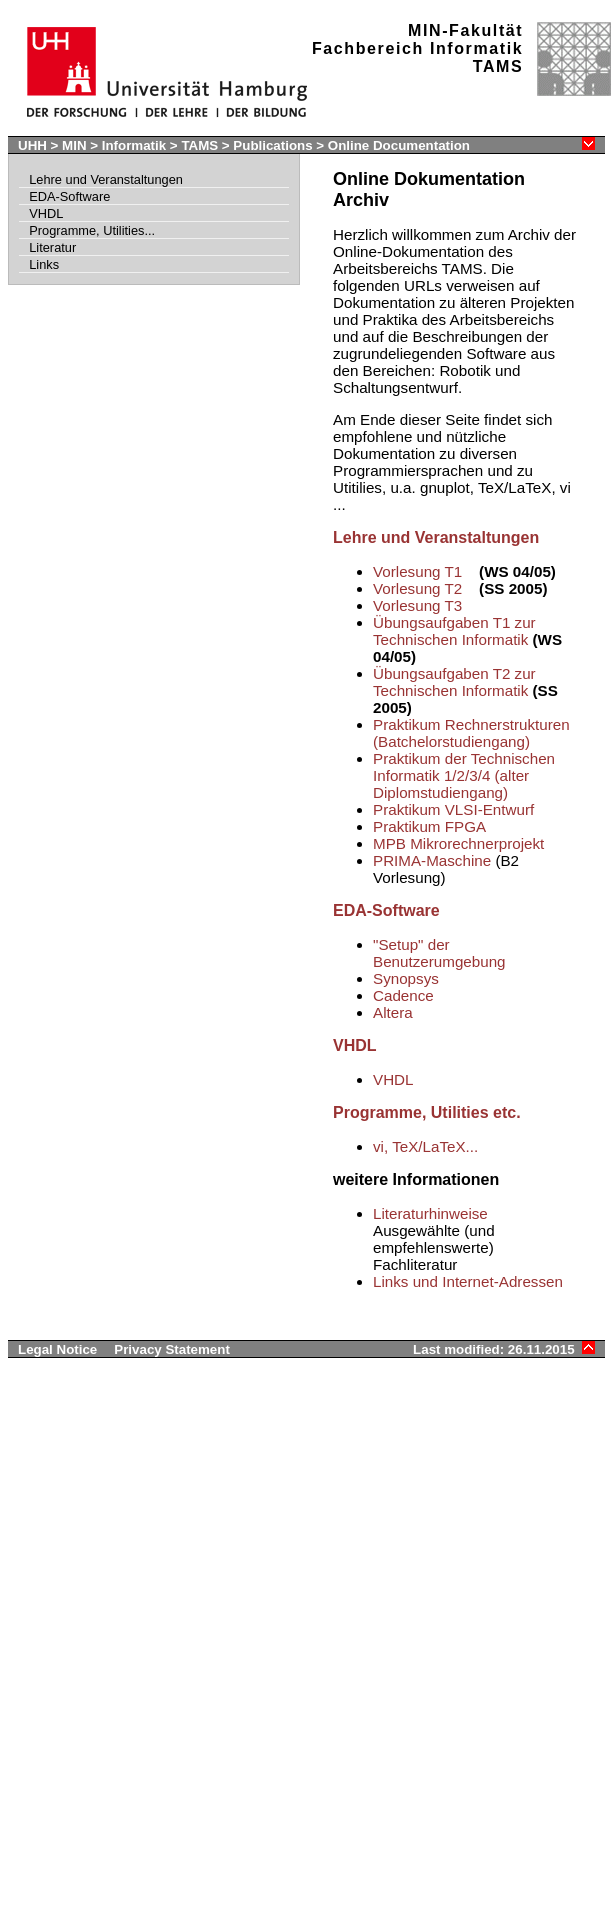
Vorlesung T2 (417, 588)
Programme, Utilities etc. (427, 1112)
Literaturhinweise (430, 1213)
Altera (393, 1012)
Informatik (134, 145)
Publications (272, 145)
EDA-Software (69, 196)
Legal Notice (57, 1349)
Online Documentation (399, 145)
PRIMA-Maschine (432, 860)
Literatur (52, 247)
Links (44, 264)
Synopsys (406, 978)
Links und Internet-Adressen (468, 1281)
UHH (32, 145)
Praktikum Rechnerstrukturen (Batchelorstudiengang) (471, 733)
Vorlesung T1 (417, 571)
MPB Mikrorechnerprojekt (458, 843)
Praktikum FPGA (429, 826)
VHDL (46, 213)
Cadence (403, 995)
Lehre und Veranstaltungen (106, 179)
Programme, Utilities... (92, 230)
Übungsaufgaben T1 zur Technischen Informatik (454, 631)
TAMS (199, 145)
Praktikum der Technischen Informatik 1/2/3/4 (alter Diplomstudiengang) (464, 775)
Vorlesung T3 (417, 605)
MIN (74, 145)
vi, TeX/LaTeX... (425, 1146)
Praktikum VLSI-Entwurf (453, 809)
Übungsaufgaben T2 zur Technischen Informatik (454, 682)
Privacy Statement (172, 1349)
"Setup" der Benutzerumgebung (439, 953)
